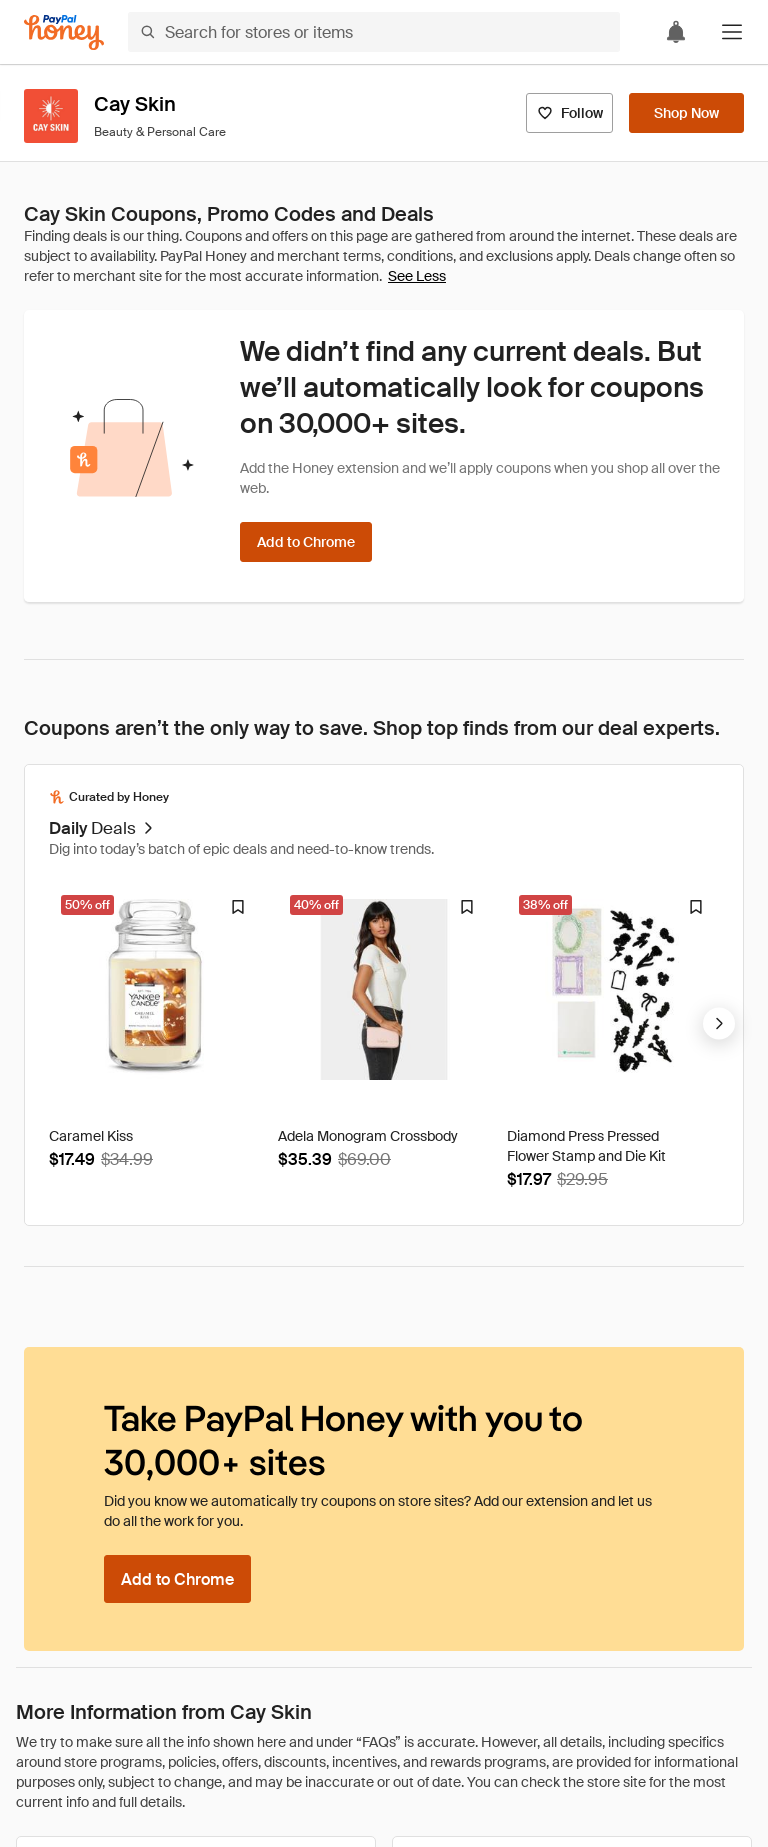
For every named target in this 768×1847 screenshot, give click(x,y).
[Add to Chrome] (306, 542)
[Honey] (64, 32)
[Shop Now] (686, 113)
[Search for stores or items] (374, 32)
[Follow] (569, 113)
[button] (732, 32)
